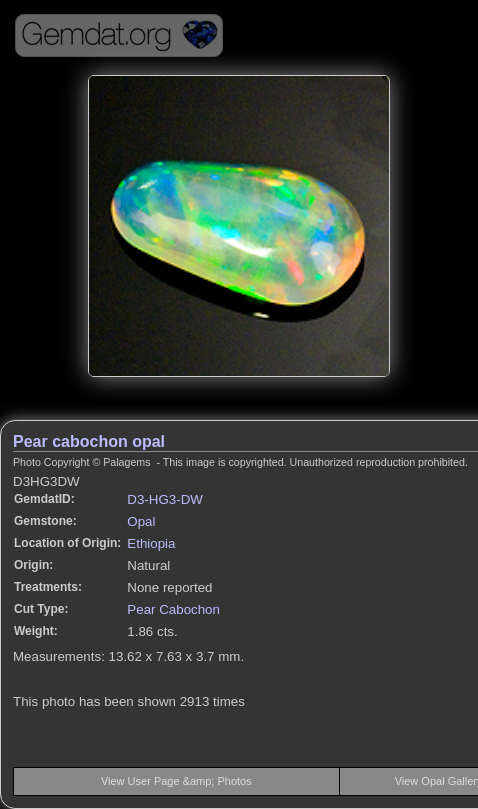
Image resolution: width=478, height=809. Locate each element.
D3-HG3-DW (165, 499)
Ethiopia (151, 543)
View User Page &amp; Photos (176, 781)
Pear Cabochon (173, 609)
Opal (141, 521)
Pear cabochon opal (89, 441)
